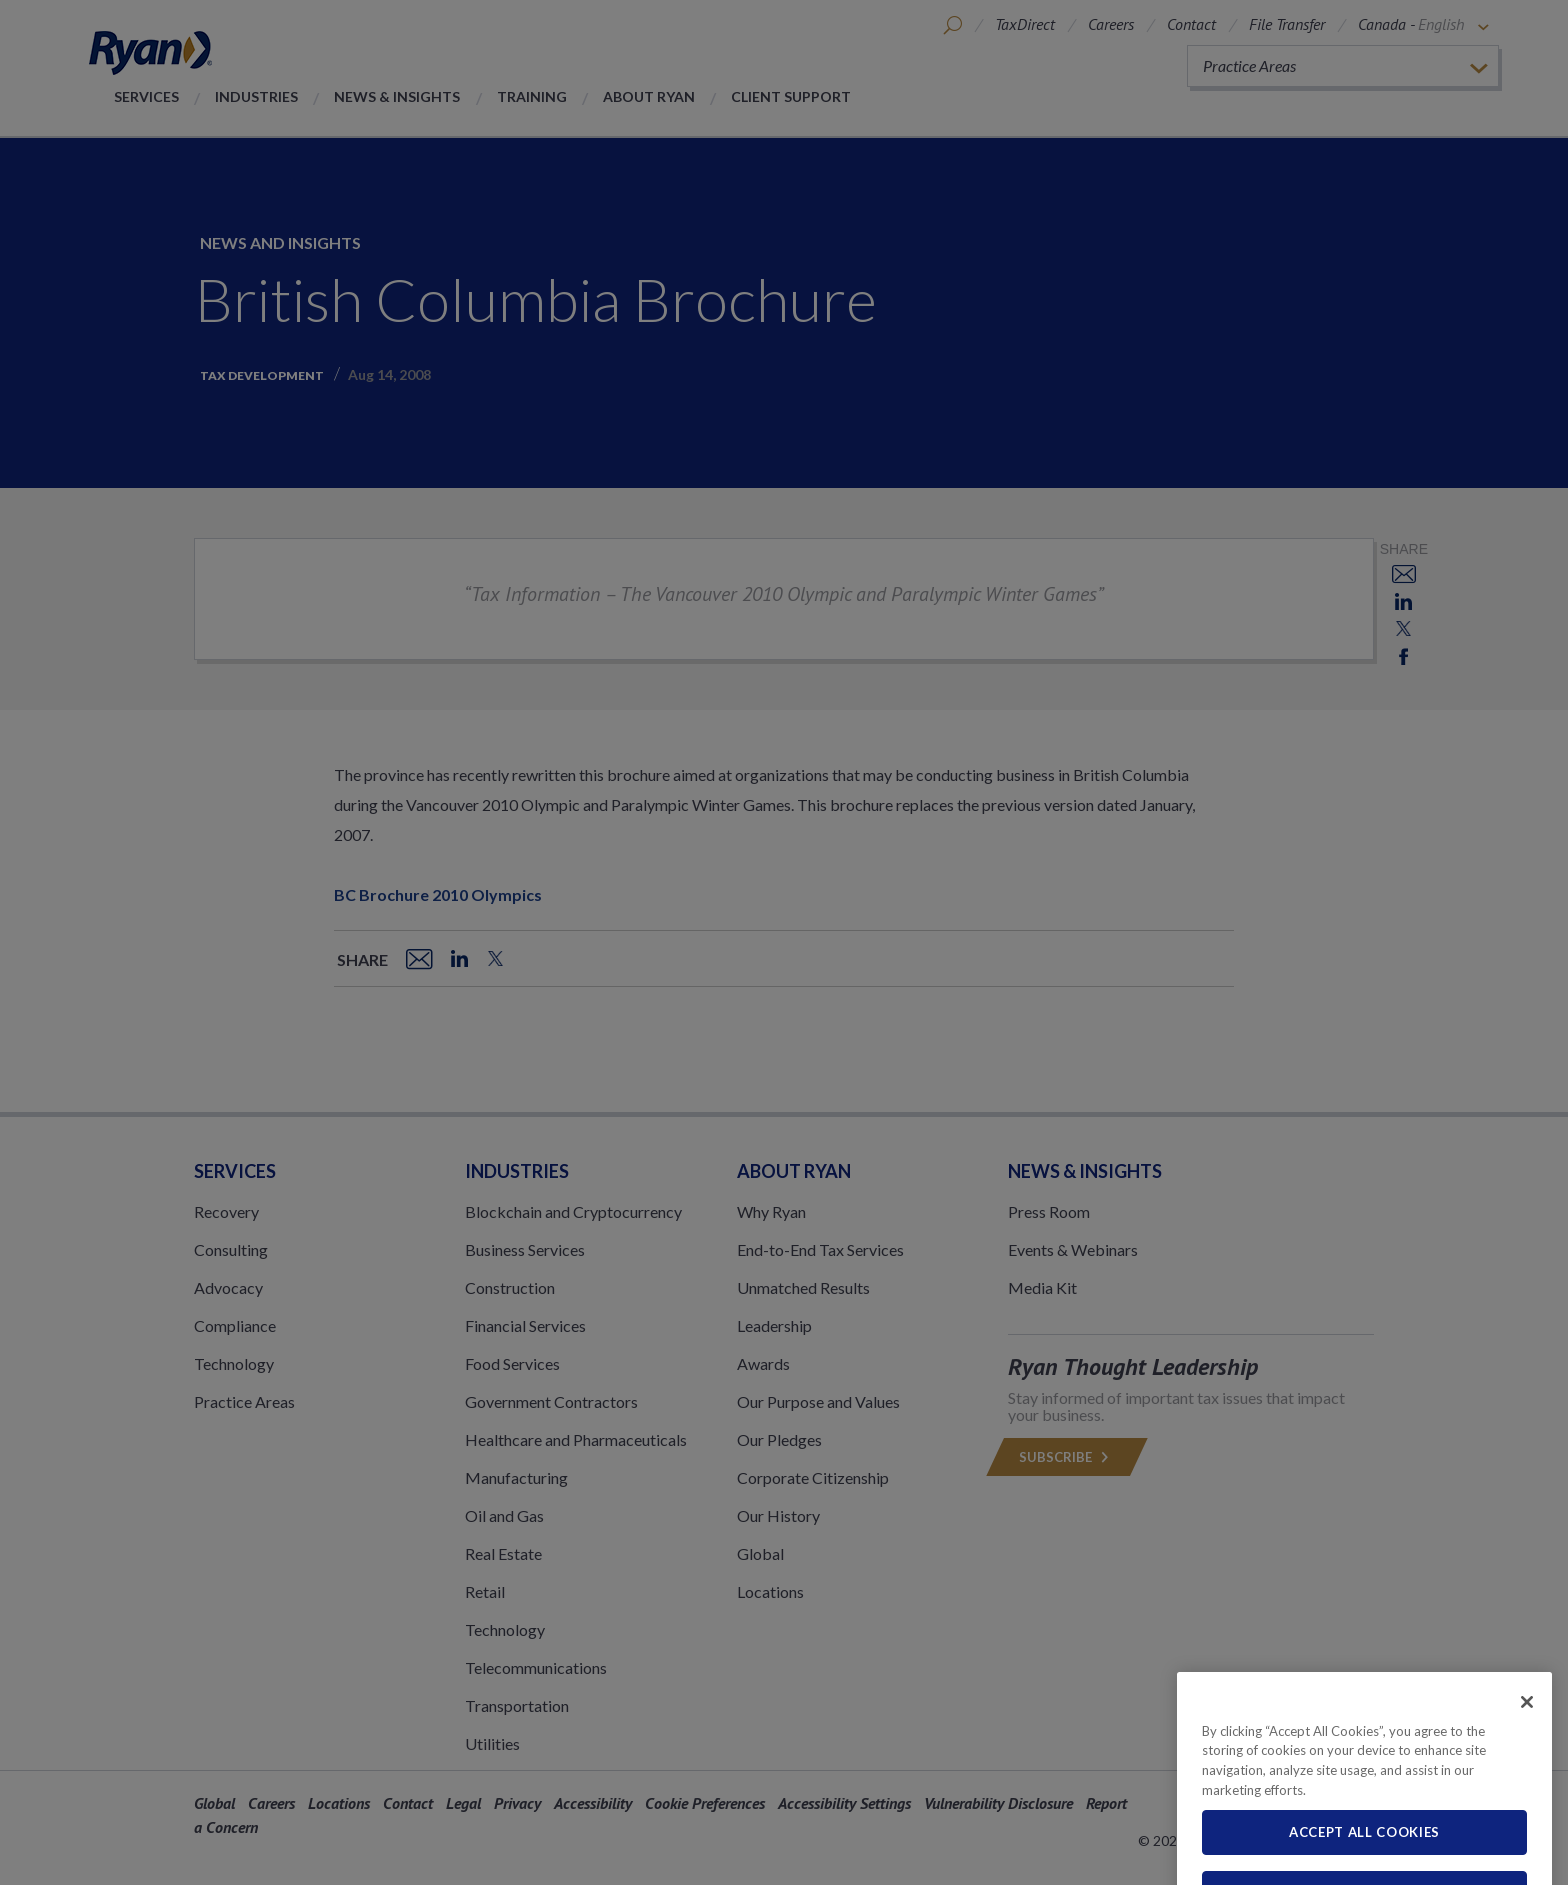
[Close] (1527, 1742)
